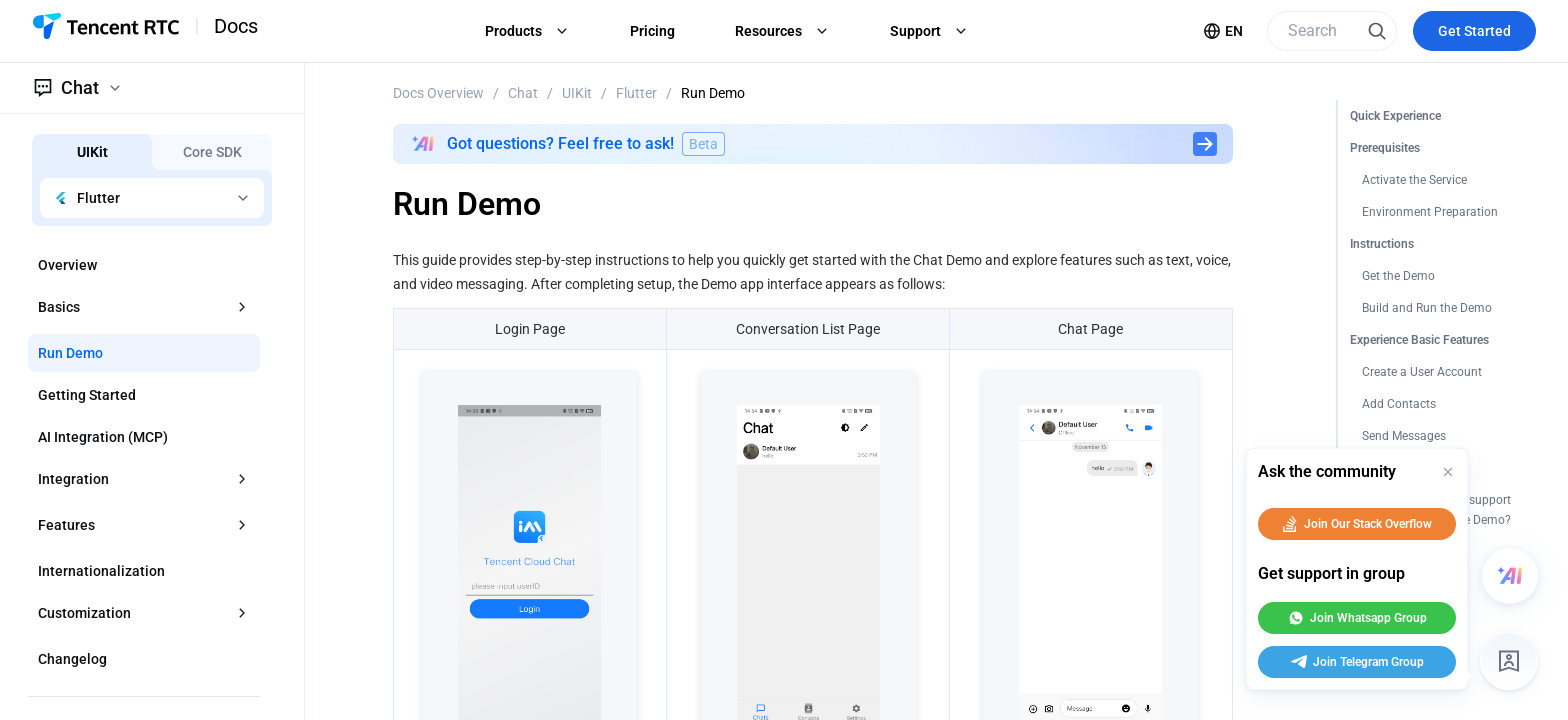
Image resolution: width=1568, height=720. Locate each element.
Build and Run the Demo (1427, 308)
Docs (236, 26)
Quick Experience (1395, 116)
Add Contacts (1399, 404)
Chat (523, 93)
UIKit (577, 93)
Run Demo (713, 93)
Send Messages (1404, 436)
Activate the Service (1414, 180)
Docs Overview (438, 93)
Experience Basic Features (1419, 340)
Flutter (636, 93)
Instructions (1382, 244)
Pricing (652, 31)
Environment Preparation (1430, 212)
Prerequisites (1385, 148)
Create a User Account (1422, 372)
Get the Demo (1398, 276)
